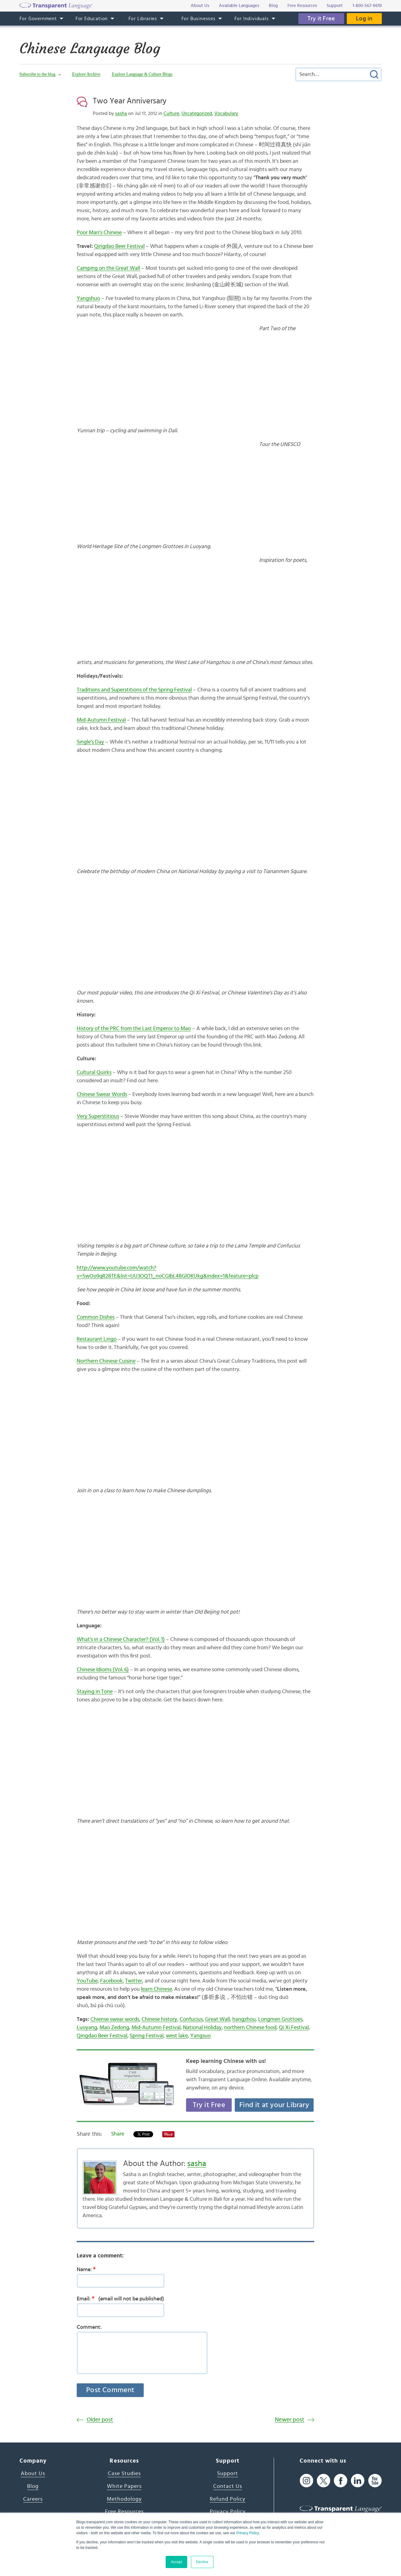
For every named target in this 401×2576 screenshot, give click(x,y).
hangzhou (244, 2019)
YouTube (87, 1981)
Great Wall (217, 2019)
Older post (100, 2420)
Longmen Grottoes (280, 2019)
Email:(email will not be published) (120, 2299)
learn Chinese (156, 1989)
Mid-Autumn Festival (101, 720)
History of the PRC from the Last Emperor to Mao (134, 1028)
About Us (33, 2473)
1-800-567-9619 (367, 5)
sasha (121, 113)
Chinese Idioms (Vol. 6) (103, 1669)
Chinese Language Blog (89, 48)
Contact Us (227, 2486)
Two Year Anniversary (130, 101)
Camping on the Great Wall (108, 268)
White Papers (124, 2486)
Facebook (111, 1981)
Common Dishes (95, 1317)
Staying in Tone (95, 1691)
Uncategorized (196, 113)
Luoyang (87, 2027)
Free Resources (124, 2511)
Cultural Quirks (94, 1072)
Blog (33, 2486)
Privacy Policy (247, 2533)
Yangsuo (200, 2036)
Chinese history (159, 2019)
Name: (88, 2269)
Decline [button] (202, 2562)
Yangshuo (88, 298)
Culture (171, 113)
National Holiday (202, 2027)
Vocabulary (226, 113)
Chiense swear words (114, 2019)
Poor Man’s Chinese (99, 232)
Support (227, 2473)
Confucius (191, 2019)
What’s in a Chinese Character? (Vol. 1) (121, 1639)
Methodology (124, 2499)
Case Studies (124, 2473)
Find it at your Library (274, 2105)
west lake (177, 2036)
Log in (364, 19)
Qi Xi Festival (294, 2027)
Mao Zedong (114, 2027)
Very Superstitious (98, 1116)
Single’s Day (90, 742)
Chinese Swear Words (102, 1094)
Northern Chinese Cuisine (106, 1361)
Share (117, 2134)
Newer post (289, 2420)
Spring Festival (147, 2036)
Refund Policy (227, 2499)
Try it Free (321, 19)
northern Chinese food (250, 2027)
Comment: (89, 2327)
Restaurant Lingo (97, 1339)
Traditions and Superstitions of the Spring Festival (134, 690)
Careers (33, 2499)
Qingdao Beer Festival (119, 246)
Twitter (133, 1981)
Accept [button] (176, 2562)
